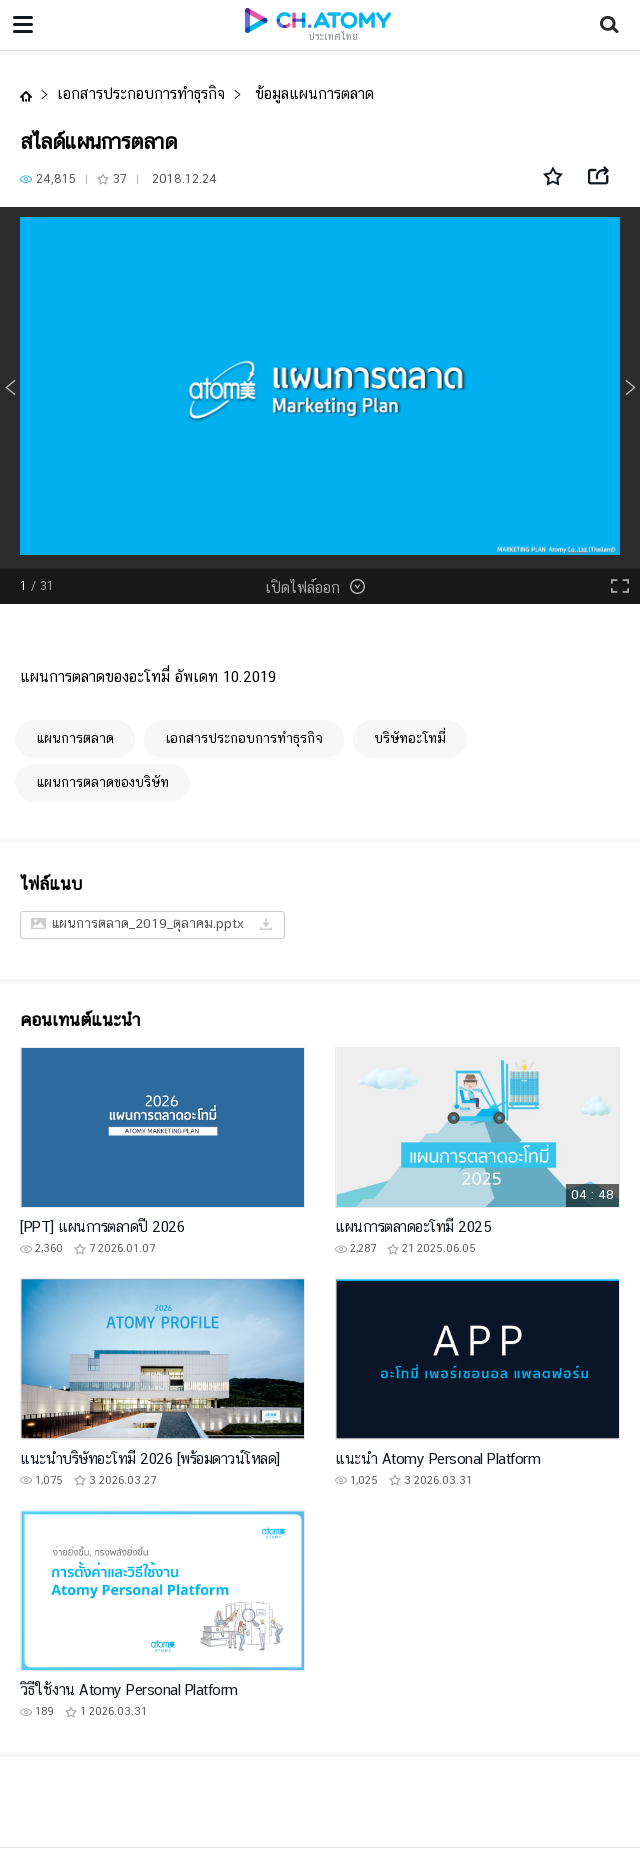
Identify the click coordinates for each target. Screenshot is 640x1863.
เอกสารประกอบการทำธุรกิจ (141, 93)
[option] (320, 388)
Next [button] (630, 388)
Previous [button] (10, 388)
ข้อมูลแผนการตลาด (312, 93)
